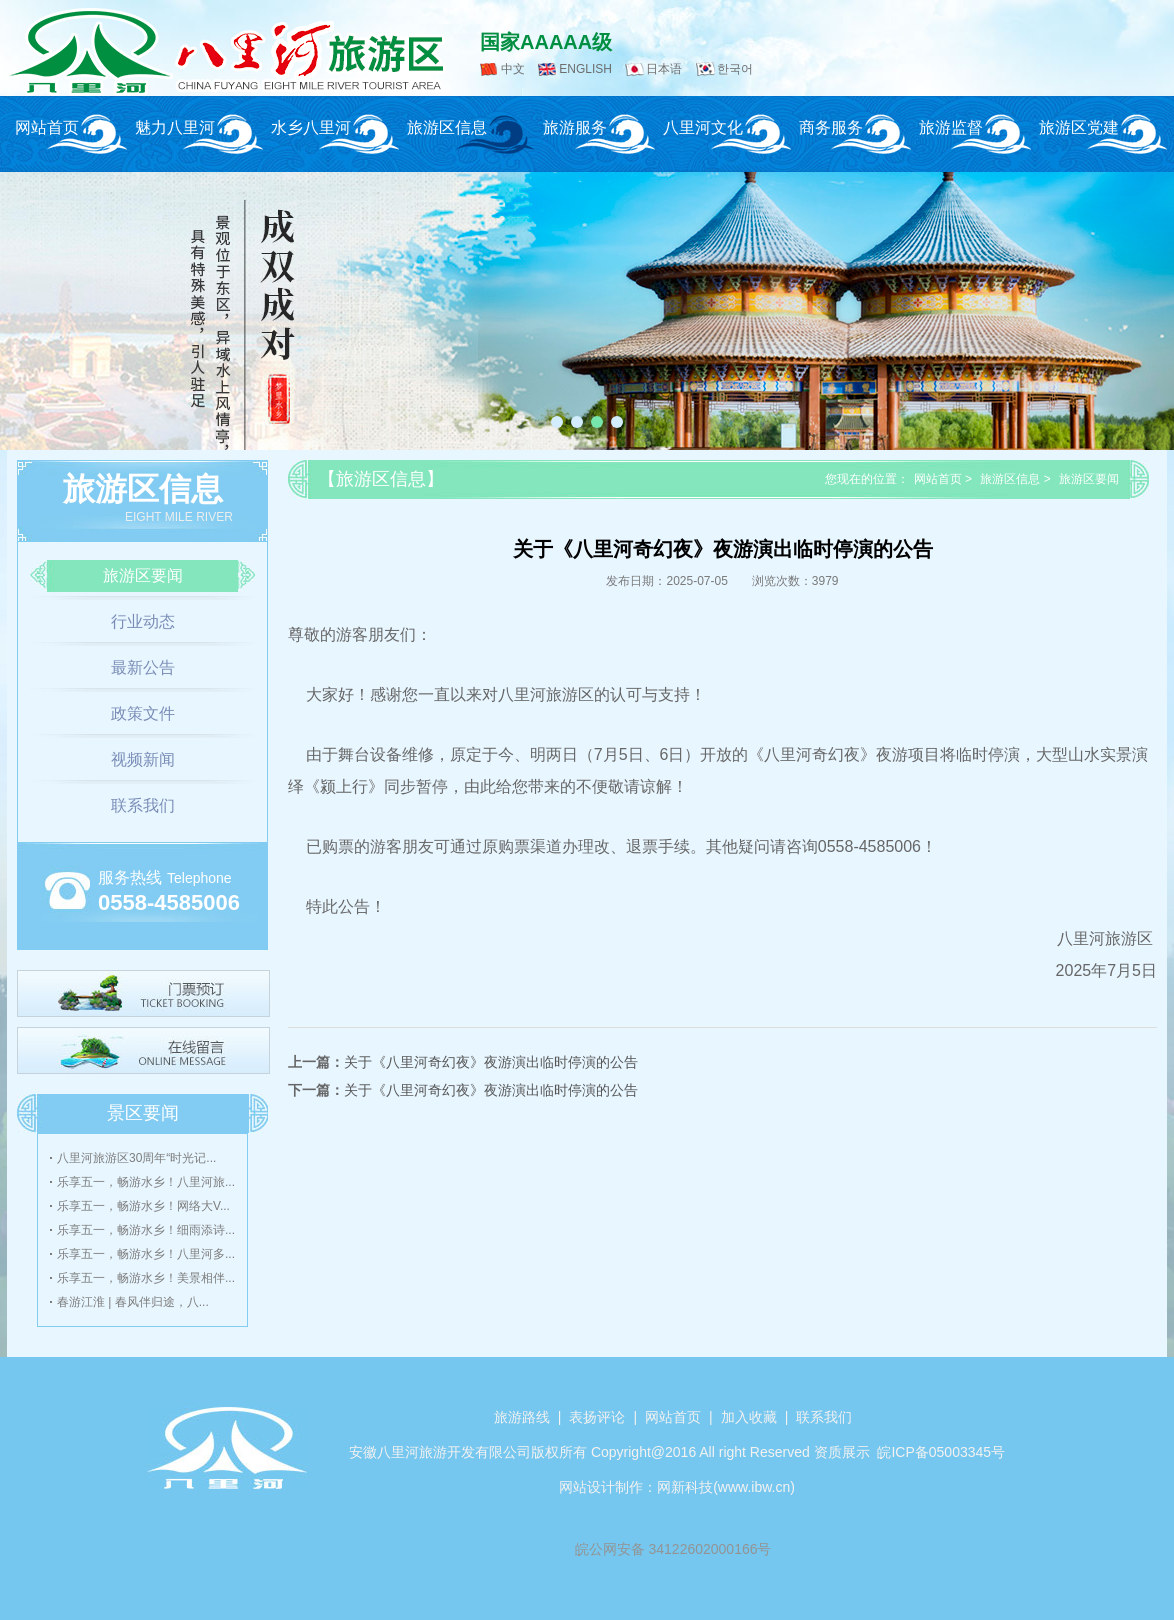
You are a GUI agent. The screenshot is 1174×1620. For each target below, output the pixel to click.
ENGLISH (585, 69)
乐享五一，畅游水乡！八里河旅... (146, 1182)
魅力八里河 (175, 127)
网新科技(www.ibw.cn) (726, 1487)
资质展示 (842, 1452)
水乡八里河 (311, 127)
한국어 (735, 69)
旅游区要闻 (143, 575)
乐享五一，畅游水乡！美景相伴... (146, 1278)
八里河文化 (703, 127)
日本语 (664, 69)
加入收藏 (749, 1417)
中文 (513, 69)
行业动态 (143, 621)
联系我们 (143, 805)
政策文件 (143, 713)
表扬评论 (597, 1417)
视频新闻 (143, 759)
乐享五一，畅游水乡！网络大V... (143, 1206)
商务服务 (831, 127)
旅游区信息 (447, 127)
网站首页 (47, 127)
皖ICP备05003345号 (941, 1452)
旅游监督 (951, 127)
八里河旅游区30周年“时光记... (136, 1158)
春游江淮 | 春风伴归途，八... (133, 1302)
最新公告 (143, 667)
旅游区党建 (1079, 127)
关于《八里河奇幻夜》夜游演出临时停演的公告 (491, 1062)
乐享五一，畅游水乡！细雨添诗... (146, 1230)
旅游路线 (522, 1417)
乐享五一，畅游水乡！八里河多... (146, 1254)
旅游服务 (575, 127)
